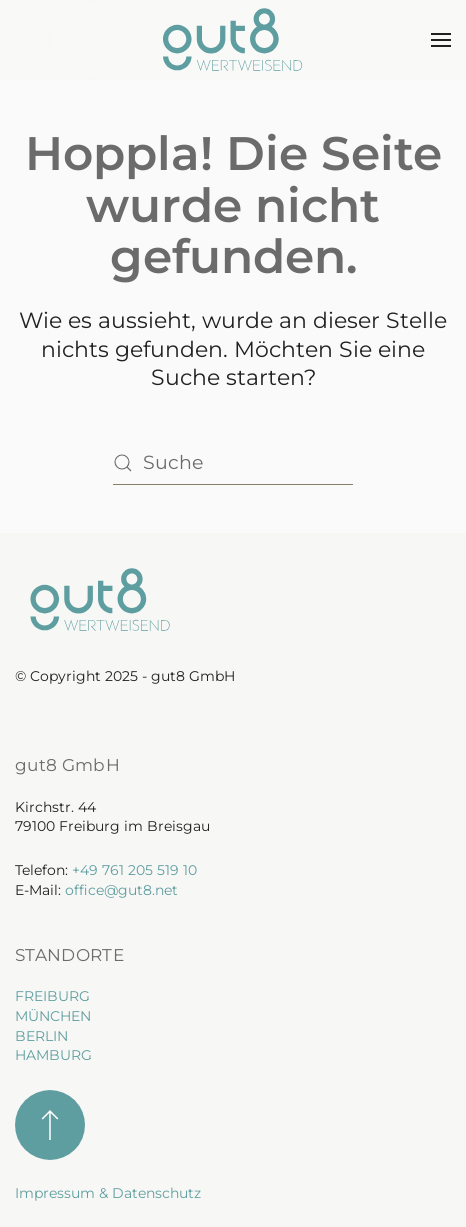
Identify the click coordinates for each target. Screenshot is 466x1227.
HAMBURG (53, 1055)
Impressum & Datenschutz (108, 1193)
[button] (441, 40)
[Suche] (233, 463)
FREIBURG (52, 996)
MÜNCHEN (53, 1016)
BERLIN (41, 1036)
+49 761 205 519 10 (134, 870)
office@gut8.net (121, 890)
